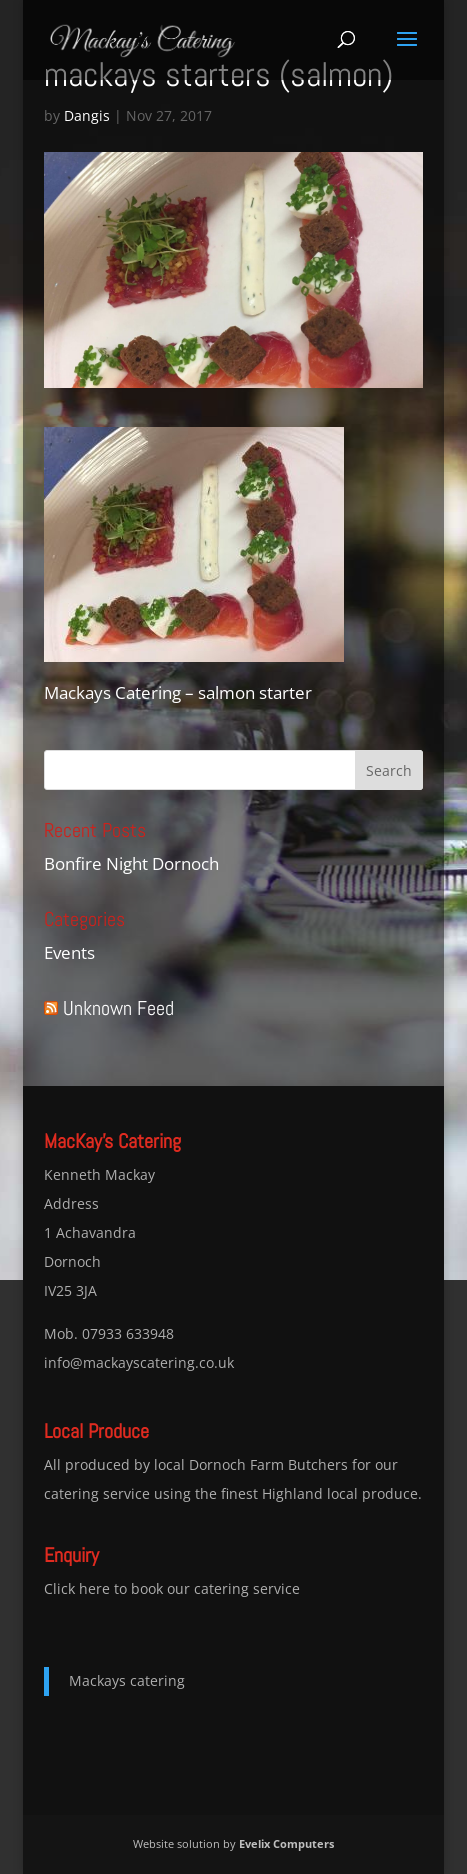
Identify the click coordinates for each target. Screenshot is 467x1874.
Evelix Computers (286, 1843)
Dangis (87, 115)
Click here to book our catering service (172, 1588)
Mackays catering (127, 1680)
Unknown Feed (118, 1008)
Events (69, 952)
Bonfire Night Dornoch (131, 863)
